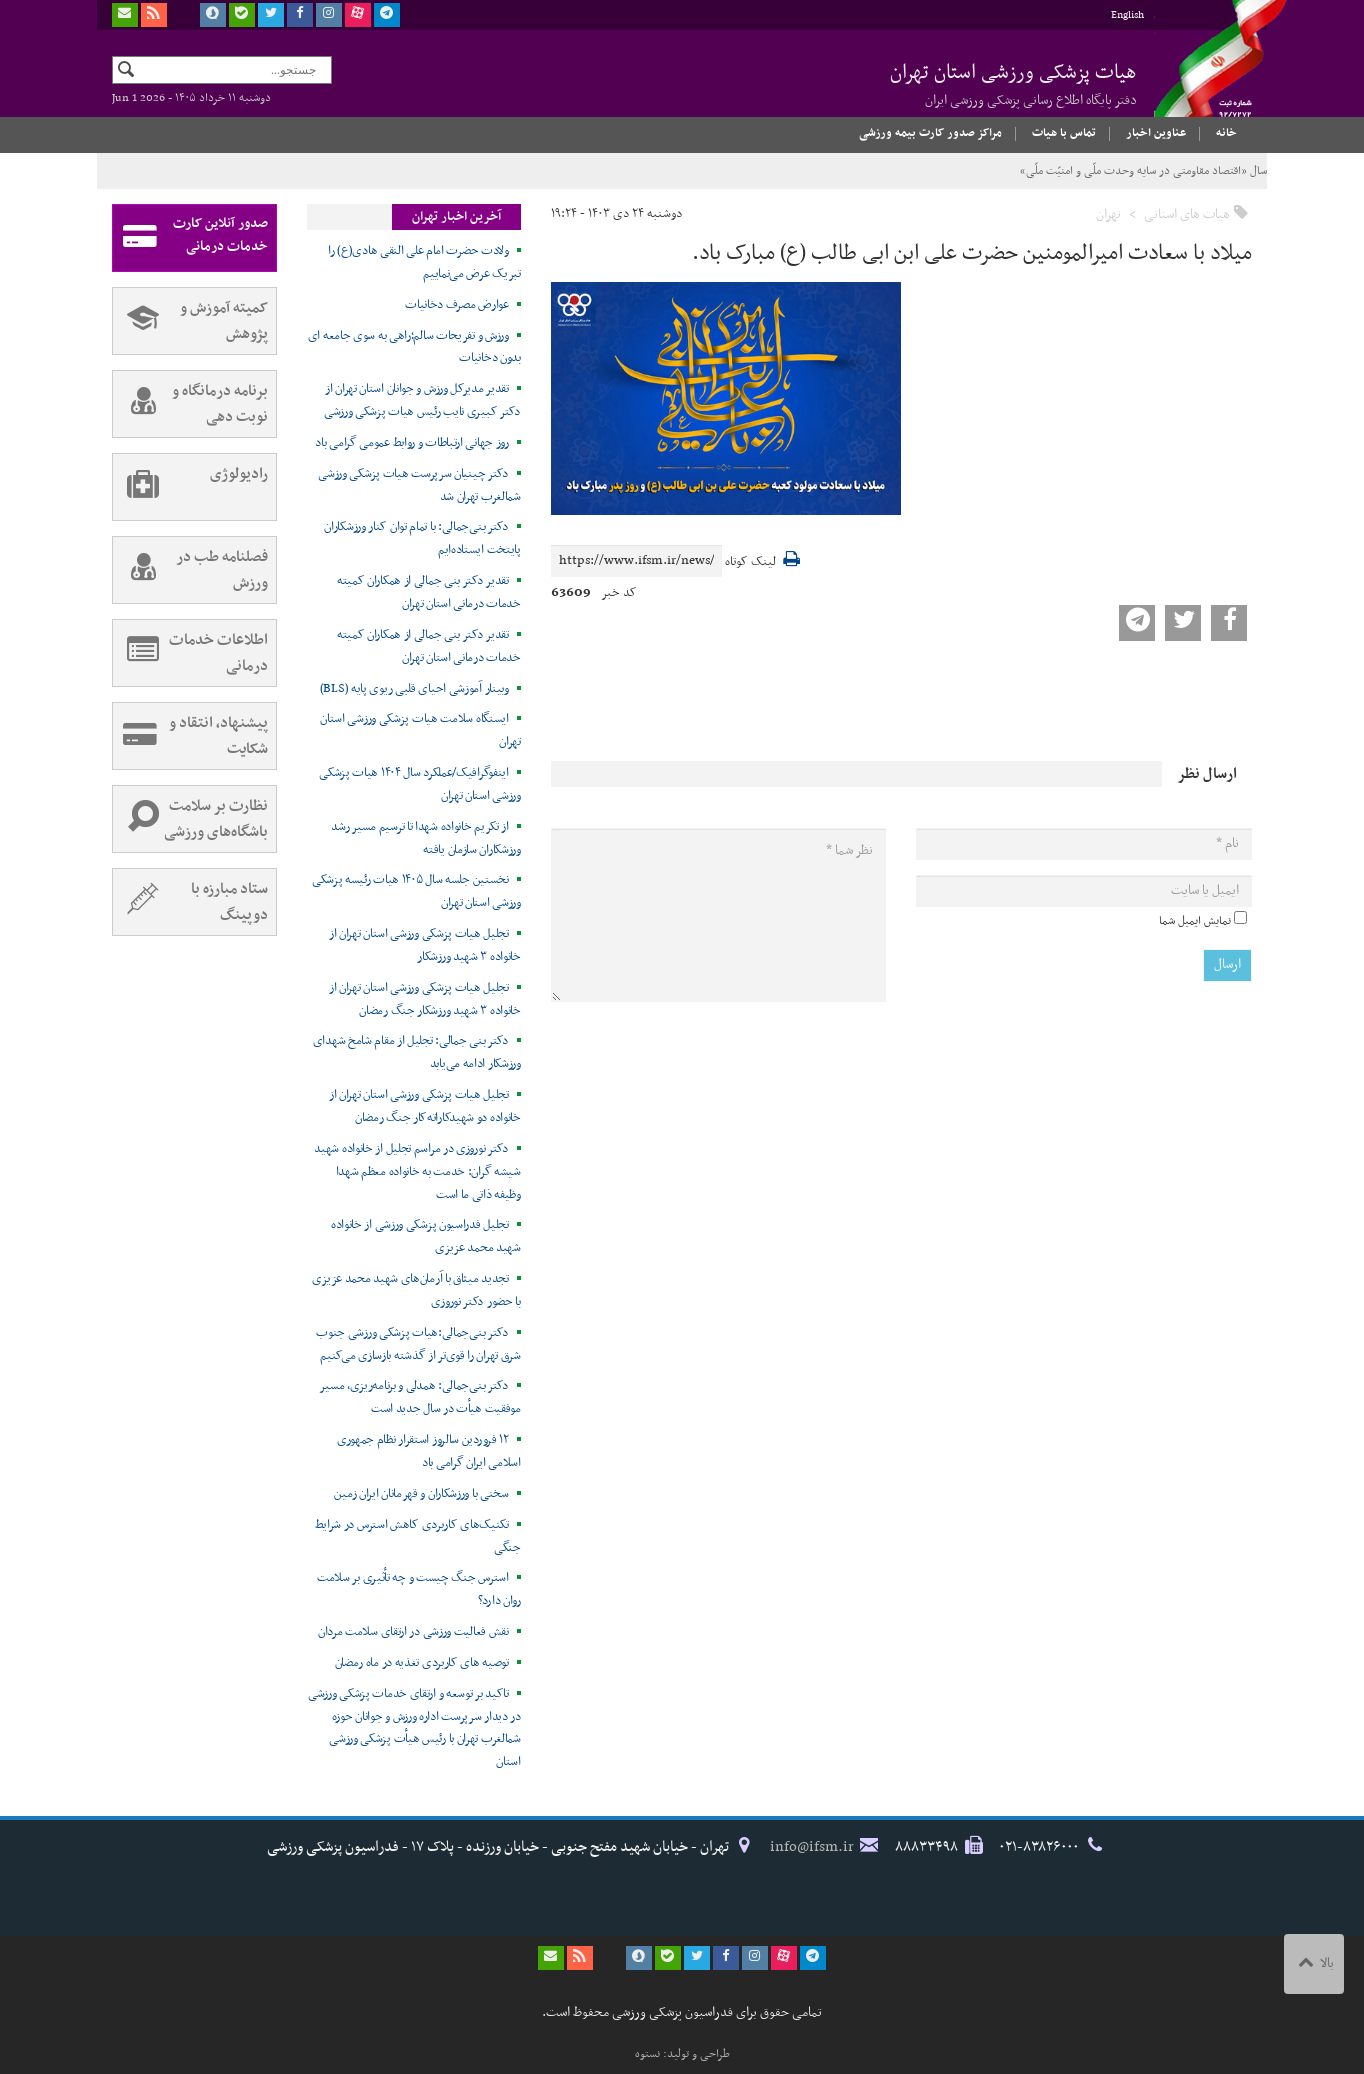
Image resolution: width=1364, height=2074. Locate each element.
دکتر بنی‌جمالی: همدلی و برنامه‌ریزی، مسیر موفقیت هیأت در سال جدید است (419, 1397)
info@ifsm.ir (812, 1847)
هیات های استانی (1187, 214)
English (1127, 15)
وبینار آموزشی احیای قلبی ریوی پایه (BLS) (414, 689)
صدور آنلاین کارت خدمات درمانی (190, 238)
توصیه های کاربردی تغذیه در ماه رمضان (422, 1663)
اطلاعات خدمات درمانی (190, 653)
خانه (1226, 133)
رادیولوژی (190, 487)
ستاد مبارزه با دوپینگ (190, 902)
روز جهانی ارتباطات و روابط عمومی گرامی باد (411, 443)
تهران (1108, 214)
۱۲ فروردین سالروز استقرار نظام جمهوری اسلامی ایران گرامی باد (429, 1451)
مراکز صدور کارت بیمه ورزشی (930, 133)
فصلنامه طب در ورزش (190, 570)
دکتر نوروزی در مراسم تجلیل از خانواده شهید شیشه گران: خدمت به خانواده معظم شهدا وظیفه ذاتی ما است (417, 1172)
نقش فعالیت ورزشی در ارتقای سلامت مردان (413, 1632)
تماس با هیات (1064, 133)
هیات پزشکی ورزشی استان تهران (1013, 84)
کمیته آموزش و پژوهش (190, 321)
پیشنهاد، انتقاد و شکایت (190, 736)
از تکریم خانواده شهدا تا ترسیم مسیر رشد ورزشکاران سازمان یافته (425, 838)
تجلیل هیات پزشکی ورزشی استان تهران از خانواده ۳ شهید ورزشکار (425, 945)
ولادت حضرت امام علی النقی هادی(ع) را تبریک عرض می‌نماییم (424, 262)
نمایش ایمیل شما (1195, 921)
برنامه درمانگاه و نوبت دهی (190, 404)
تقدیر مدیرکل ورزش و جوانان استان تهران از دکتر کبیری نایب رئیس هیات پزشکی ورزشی (422, 400)
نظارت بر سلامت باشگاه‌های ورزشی (190, 819)
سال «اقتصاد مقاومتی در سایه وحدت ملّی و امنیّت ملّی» (1143, 171)
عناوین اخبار (1156, 133)
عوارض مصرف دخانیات (457, 305)
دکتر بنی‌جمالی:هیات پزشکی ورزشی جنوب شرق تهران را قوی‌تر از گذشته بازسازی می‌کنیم (418, 1344)
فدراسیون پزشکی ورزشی (1202, 77)
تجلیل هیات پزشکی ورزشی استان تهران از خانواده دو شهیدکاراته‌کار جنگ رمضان (425, 1106)
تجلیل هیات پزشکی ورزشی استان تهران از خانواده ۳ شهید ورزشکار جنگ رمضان (425, 999)
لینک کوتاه (750, 562)
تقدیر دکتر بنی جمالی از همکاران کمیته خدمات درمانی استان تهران (429, 592)
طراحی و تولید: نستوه (682, 2054)
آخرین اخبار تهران (456, 217)
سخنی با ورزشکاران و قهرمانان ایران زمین (421, 1494)
